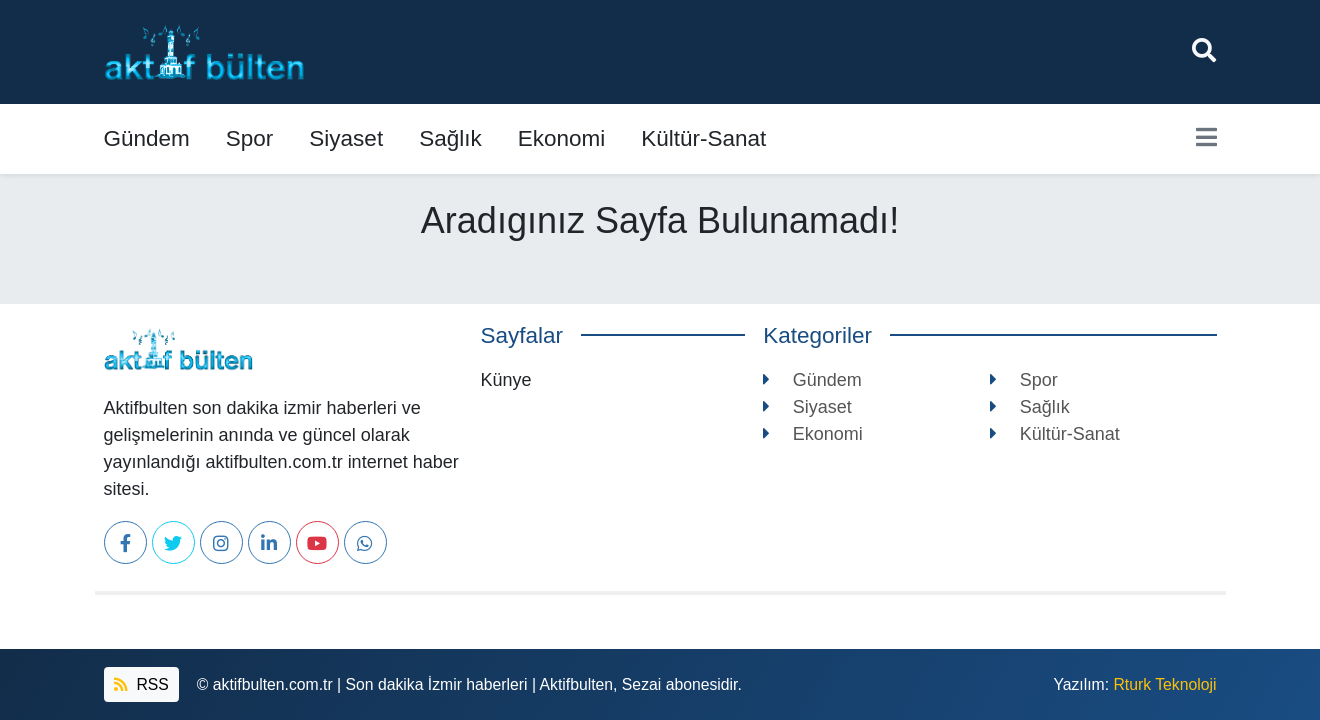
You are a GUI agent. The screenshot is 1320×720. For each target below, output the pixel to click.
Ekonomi (562, 138)
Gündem (147, 138)
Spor (250, 138)
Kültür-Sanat (703, 138)
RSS (141, 684)
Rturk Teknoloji (1164, 684)
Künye (506, 380)
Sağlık (450, 138)
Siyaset (346, 138)
